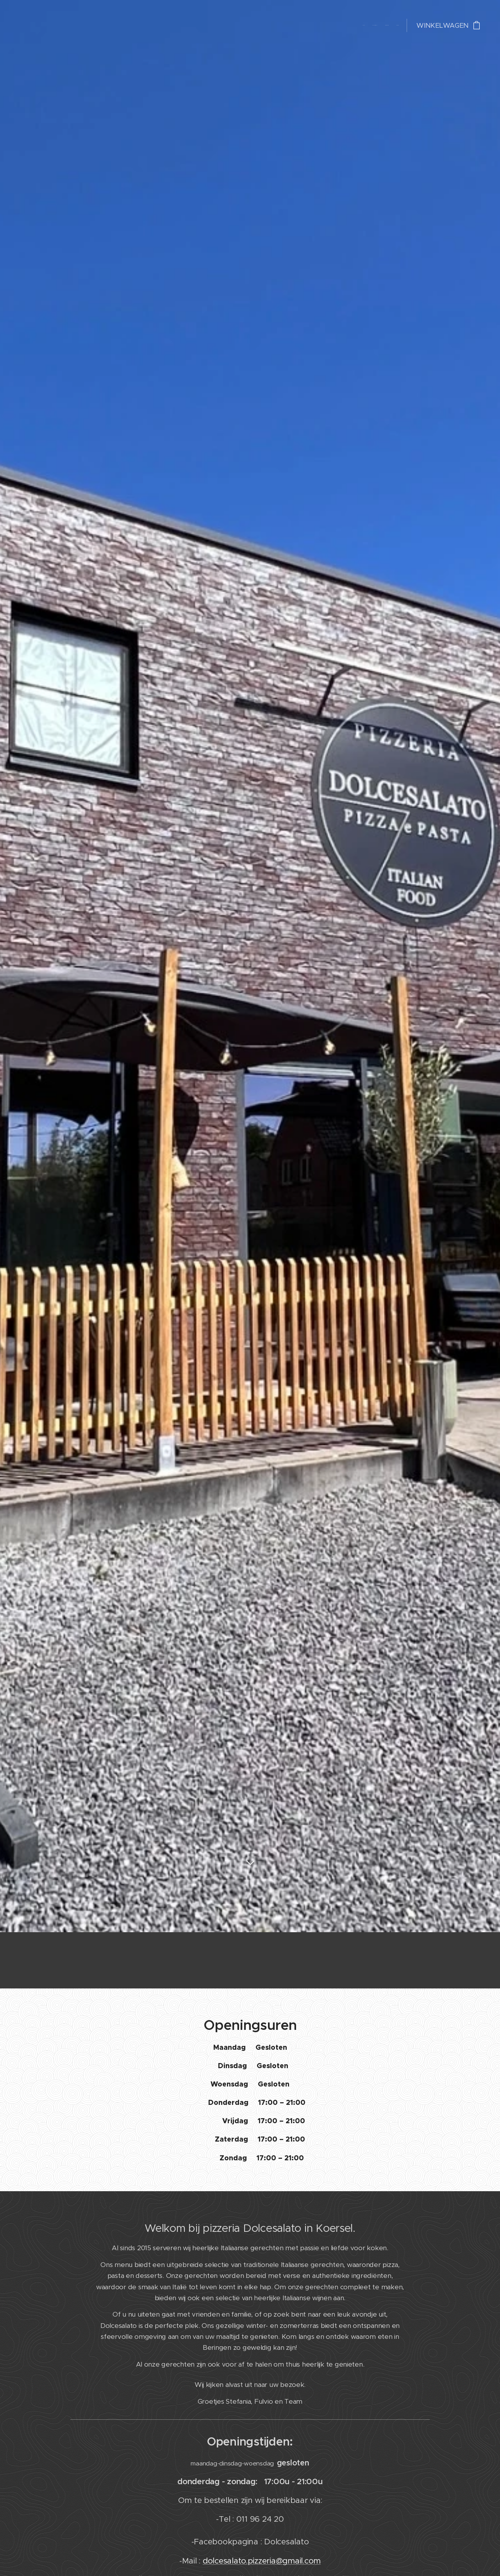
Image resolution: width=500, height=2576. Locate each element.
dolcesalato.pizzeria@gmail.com (262, 2561)
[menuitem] (376, 25)
